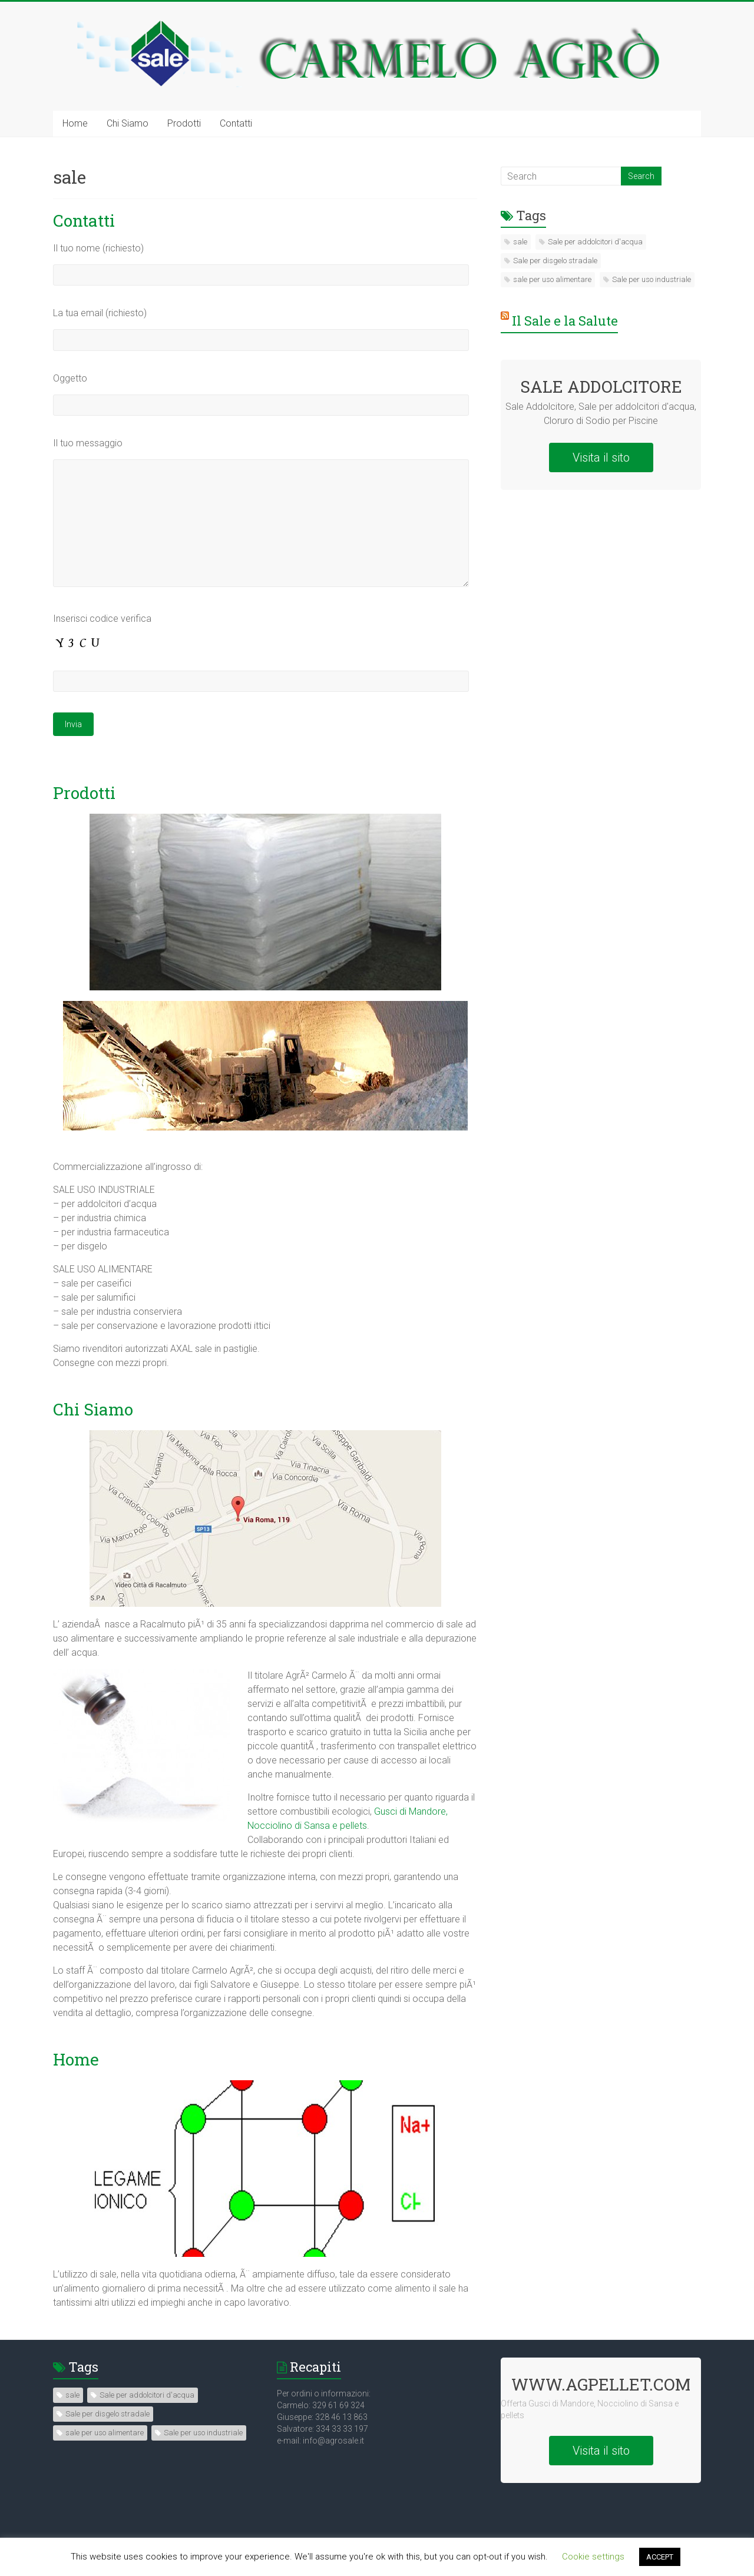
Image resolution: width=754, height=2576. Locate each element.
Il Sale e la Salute (565, 320)
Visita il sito (601, 457)
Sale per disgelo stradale (555, 260)
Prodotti (184, 123)
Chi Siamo (127, 123)
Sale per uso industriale (651, 279)
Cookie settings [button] (593, 2556)
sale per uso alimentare (552, 279)
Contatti (236, 123)
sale (520, 241)
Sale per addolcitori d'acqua (595, 241)
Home (75, 123)
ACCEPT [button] (659, 2556)
